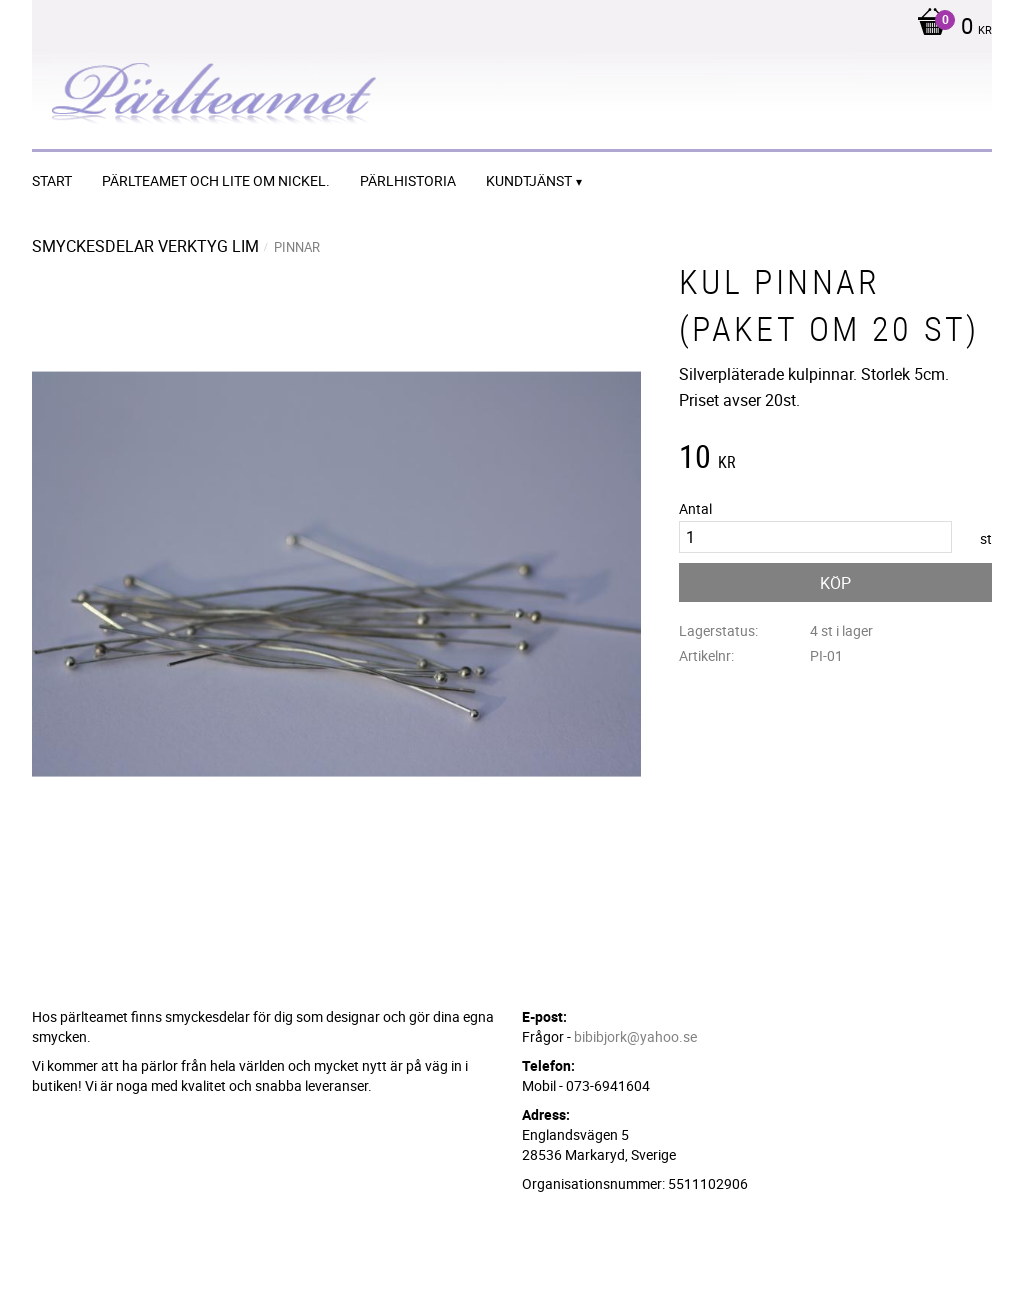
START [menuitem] (52, 180)
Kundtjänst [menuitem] (529, 180)
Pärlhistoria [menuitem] (408, 180)
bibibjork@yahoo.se (635, 1036)
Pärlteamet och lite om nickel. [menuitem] (216, 180)
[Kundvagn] (949, 28)
